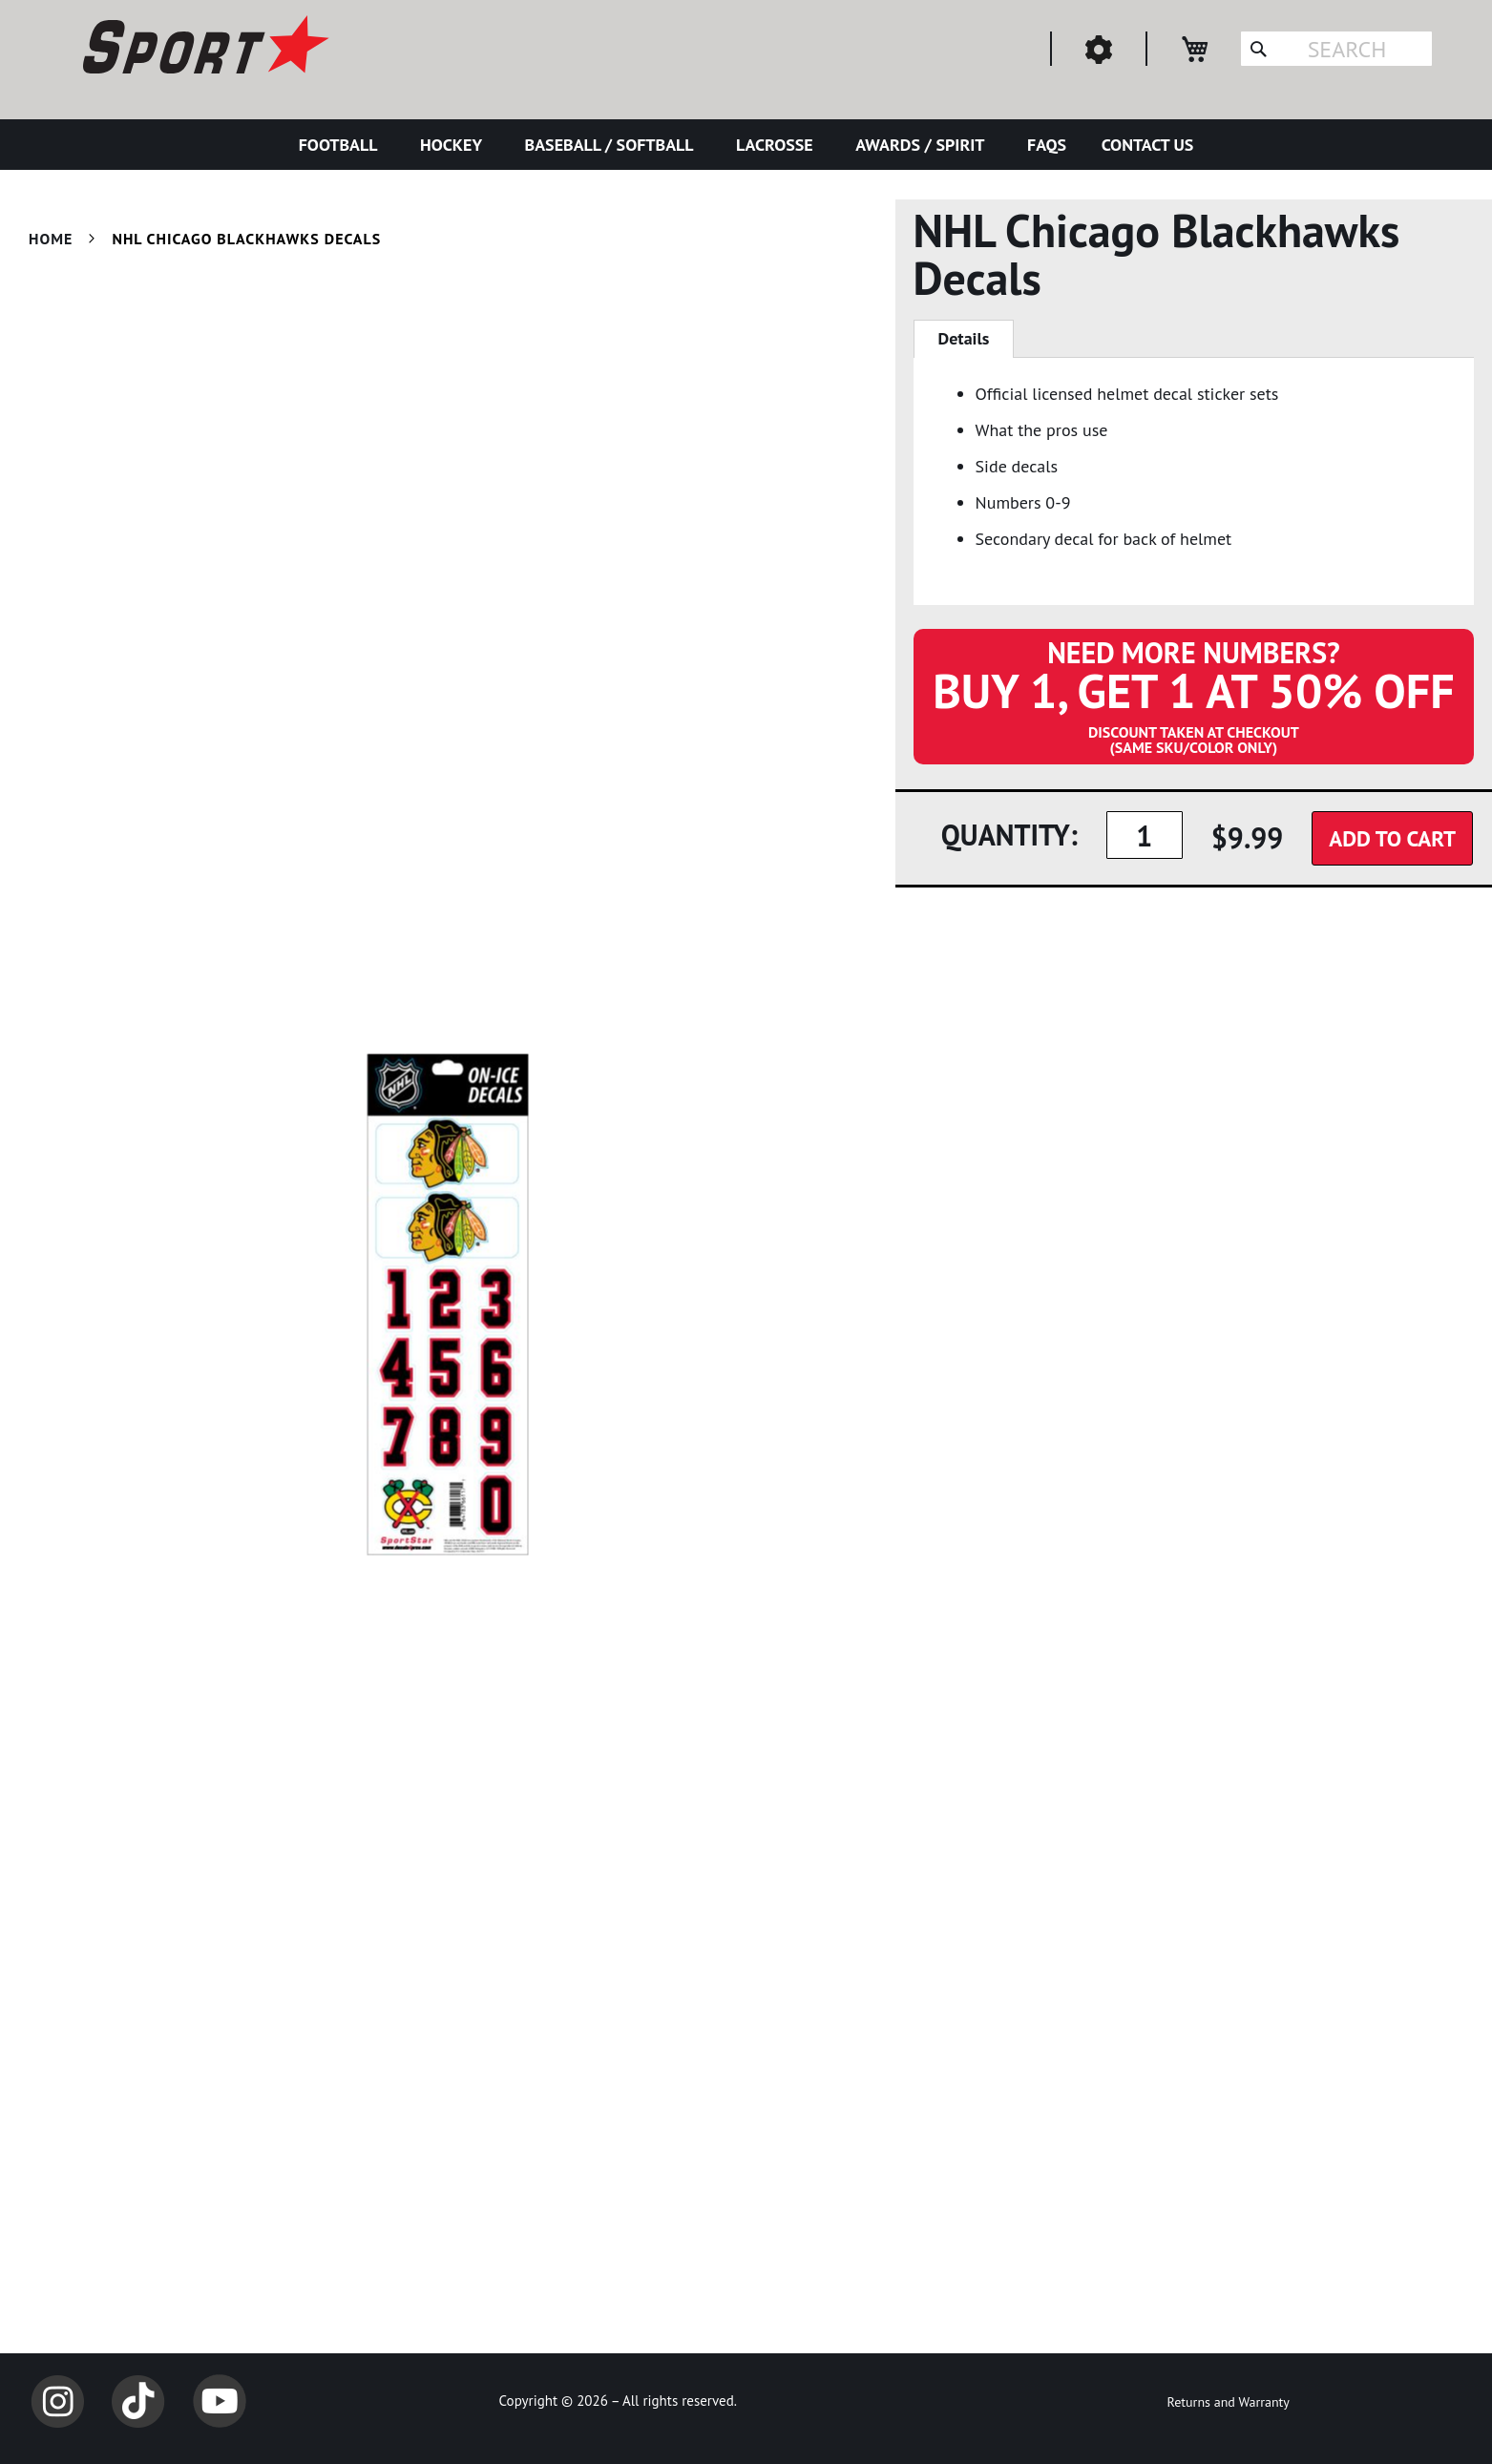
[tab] (964, 339)
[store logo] (203, 47)
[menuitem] (342, 144)
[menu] (746, 144)
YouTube (219, 2401)
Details (964, 338)
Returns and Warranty (1228, 2402)
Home (51, 238)
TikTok (138, 2401)
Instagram (57, 2401)
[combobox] (1336, 48)
